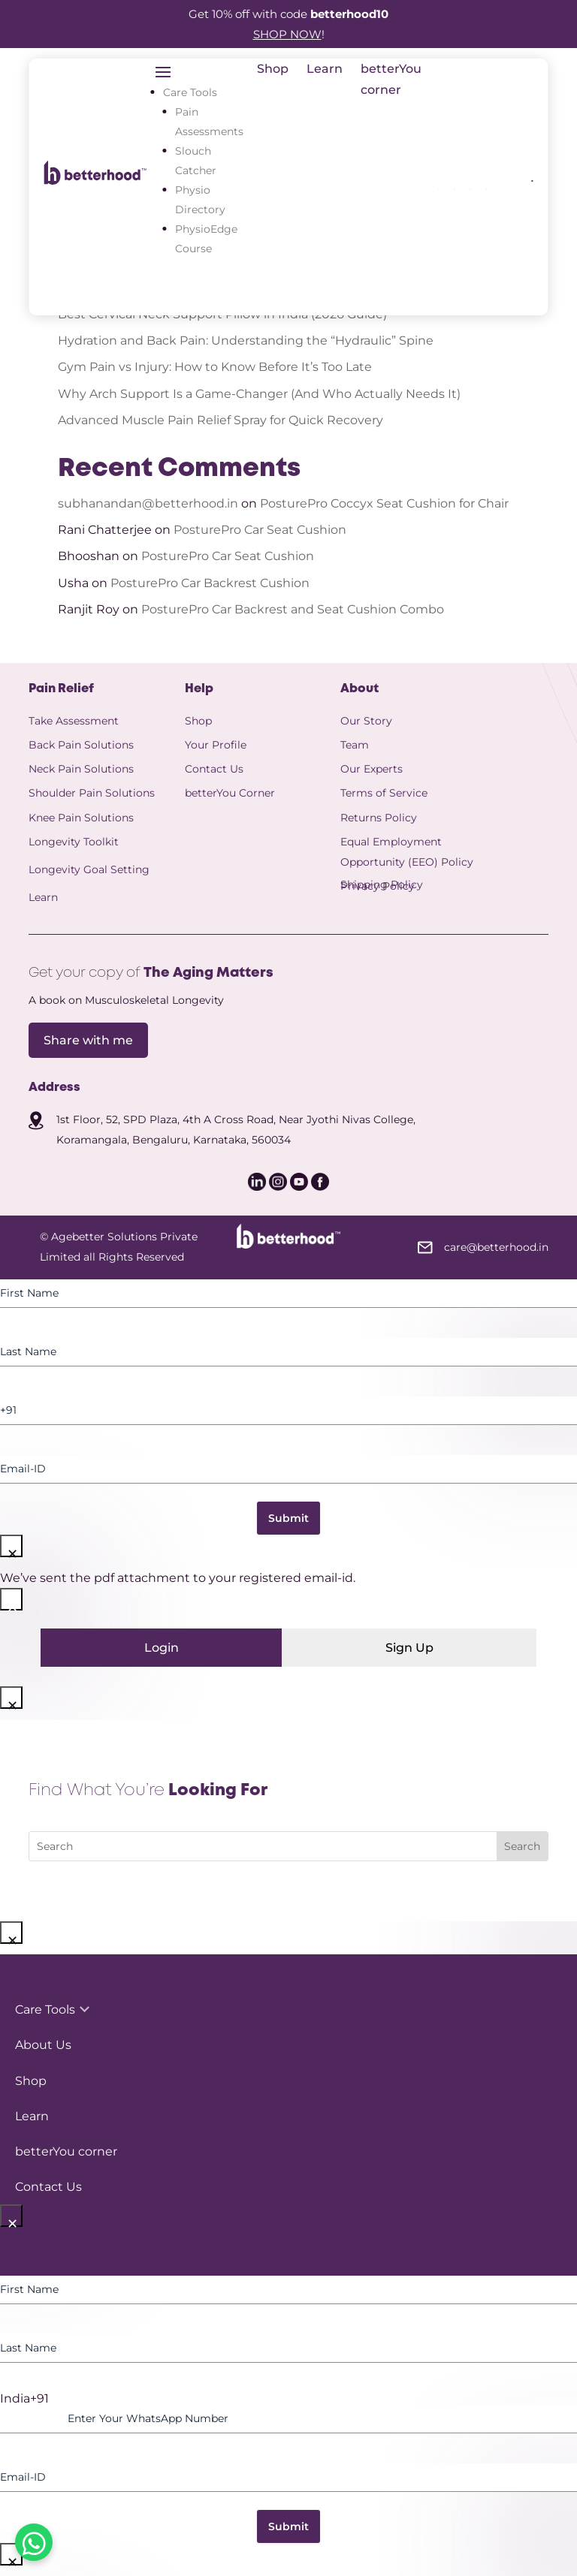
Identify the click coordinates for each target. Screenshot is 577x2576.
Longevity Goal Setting (89, 869)
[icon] (454, 185)
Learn (325, 69)
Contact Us (214, 769)
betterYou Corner (230, 793)
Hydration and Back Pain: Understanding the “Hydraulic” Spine (246, 340)
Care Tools (190, 92)
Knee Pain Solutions (81, 817)
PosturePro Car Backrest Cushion (210, 583)
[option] (288, 2399)
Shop (272, 69)
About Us (43, 2045)
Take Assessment (74, 721)
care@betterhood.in (496, 1247)
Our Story (366, 721)
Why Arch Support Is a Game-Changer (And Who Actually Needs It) (259, 394)
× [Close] (12, 1548)
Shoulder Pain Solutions (92, 793)
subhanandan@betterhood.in (148, 503)
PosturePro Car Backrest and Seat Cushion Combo (292, 609)
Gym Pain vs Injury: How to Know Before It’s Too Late (215, 367)
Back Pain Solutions (81, 745)
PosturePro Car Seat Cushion (260, 530)
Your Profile (215, 745)
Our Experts (371, 769)
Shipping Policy (381, 884)
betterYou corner (66, 2151)
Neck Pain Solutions (81, 769)
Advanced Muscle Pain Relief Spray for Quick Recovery (222, 420)
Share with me (88, 1040)
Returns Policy (378, 817)
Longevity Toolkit (74, 841)
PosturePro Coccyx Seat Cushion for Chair (384, 503)
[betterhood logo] (95, 180)
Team (354, 745)
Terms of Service (383, 793)
